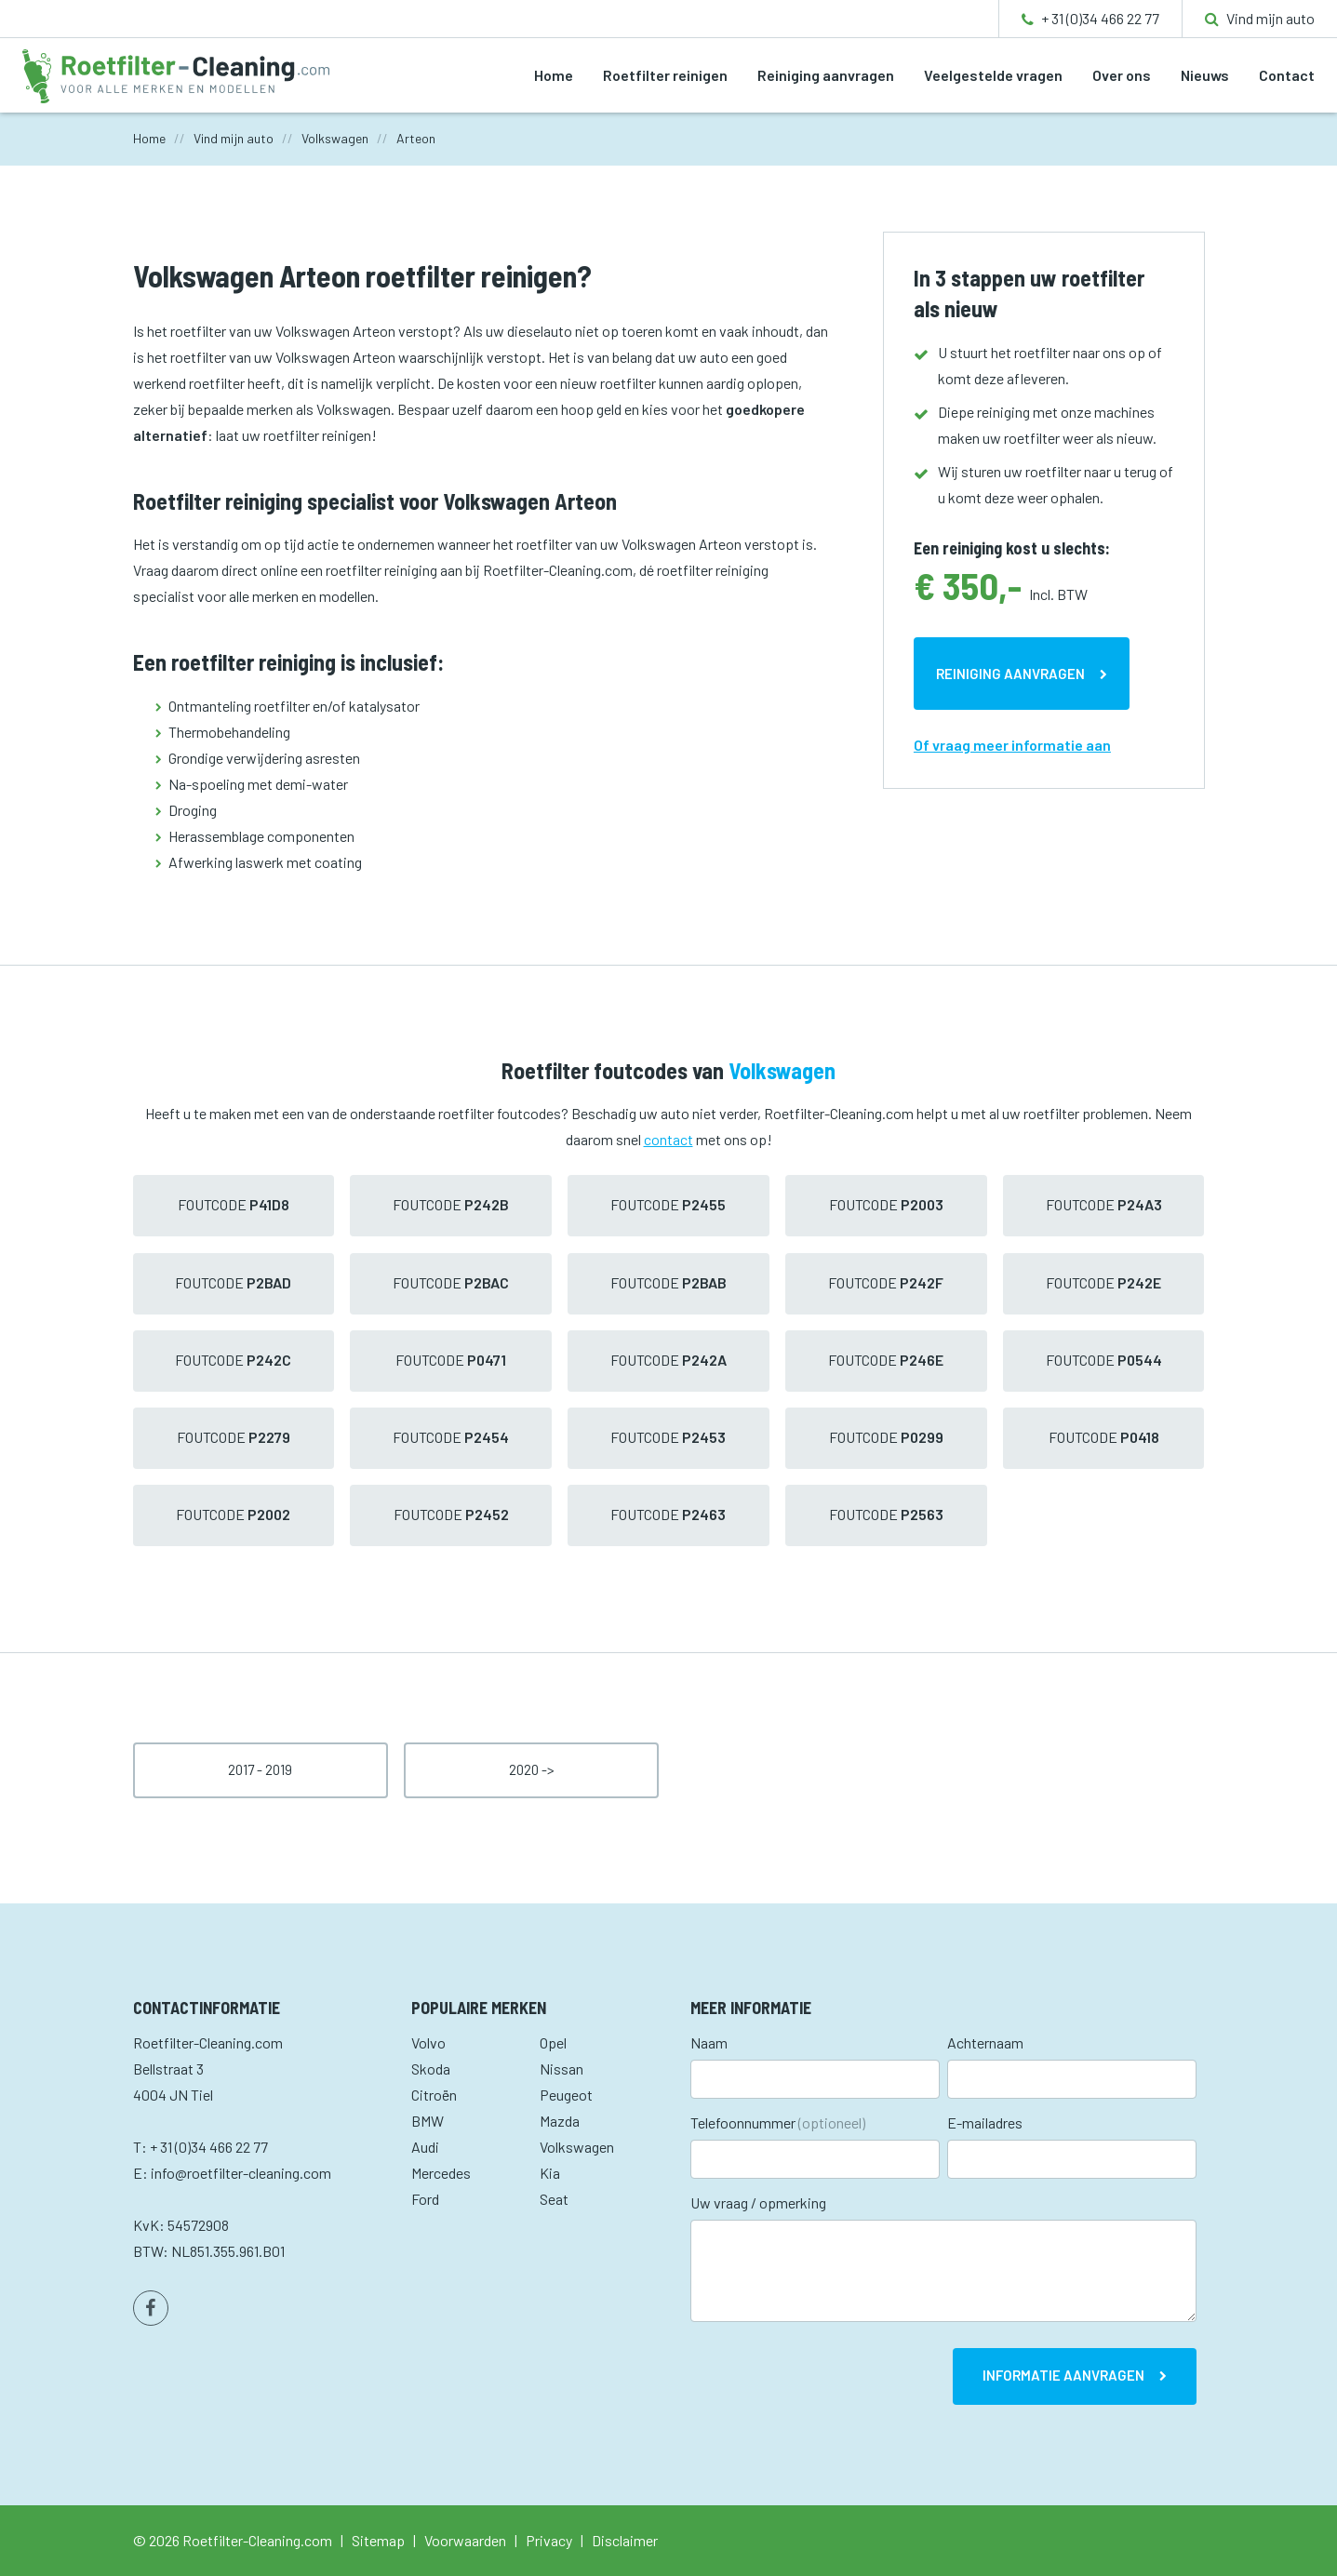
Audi (425, 2147)
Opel (553, 2042)
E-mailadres (985, 2122)
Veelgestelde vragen (993, 75)
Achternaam (985, 2042)
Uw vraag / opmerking (758, 2202)
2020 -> (532, 1769)
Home (553, 75)
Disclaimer (625, 2540)
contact (668, 1139)
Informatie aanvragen (1063, 2375)
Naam (709, 2042)
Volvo (428, 2042)
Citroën (434, 2094)
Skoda (430, 2068)
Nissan (561, 2068)
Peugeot (566, 2094)
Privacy (549, 2540)
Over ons (1121, 75)
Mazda (560, 2120)
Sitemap (378, 2540)
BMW (427, 2120)
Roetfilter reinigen (665, 75)
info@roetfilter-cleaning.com (241, 2173)
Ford (425, 2199)
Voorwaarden (465, 2540)
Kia (550, 2173)
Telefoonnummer (777, 2122)
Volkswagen (577, 2147)
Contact (1287, 75)
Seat (554, 2199)
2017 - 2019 (260, 1769)
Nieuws (1205, 75)
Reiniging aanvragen (825, 75)
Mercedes (441, 2173)
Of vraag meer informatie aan (1012, 745)
